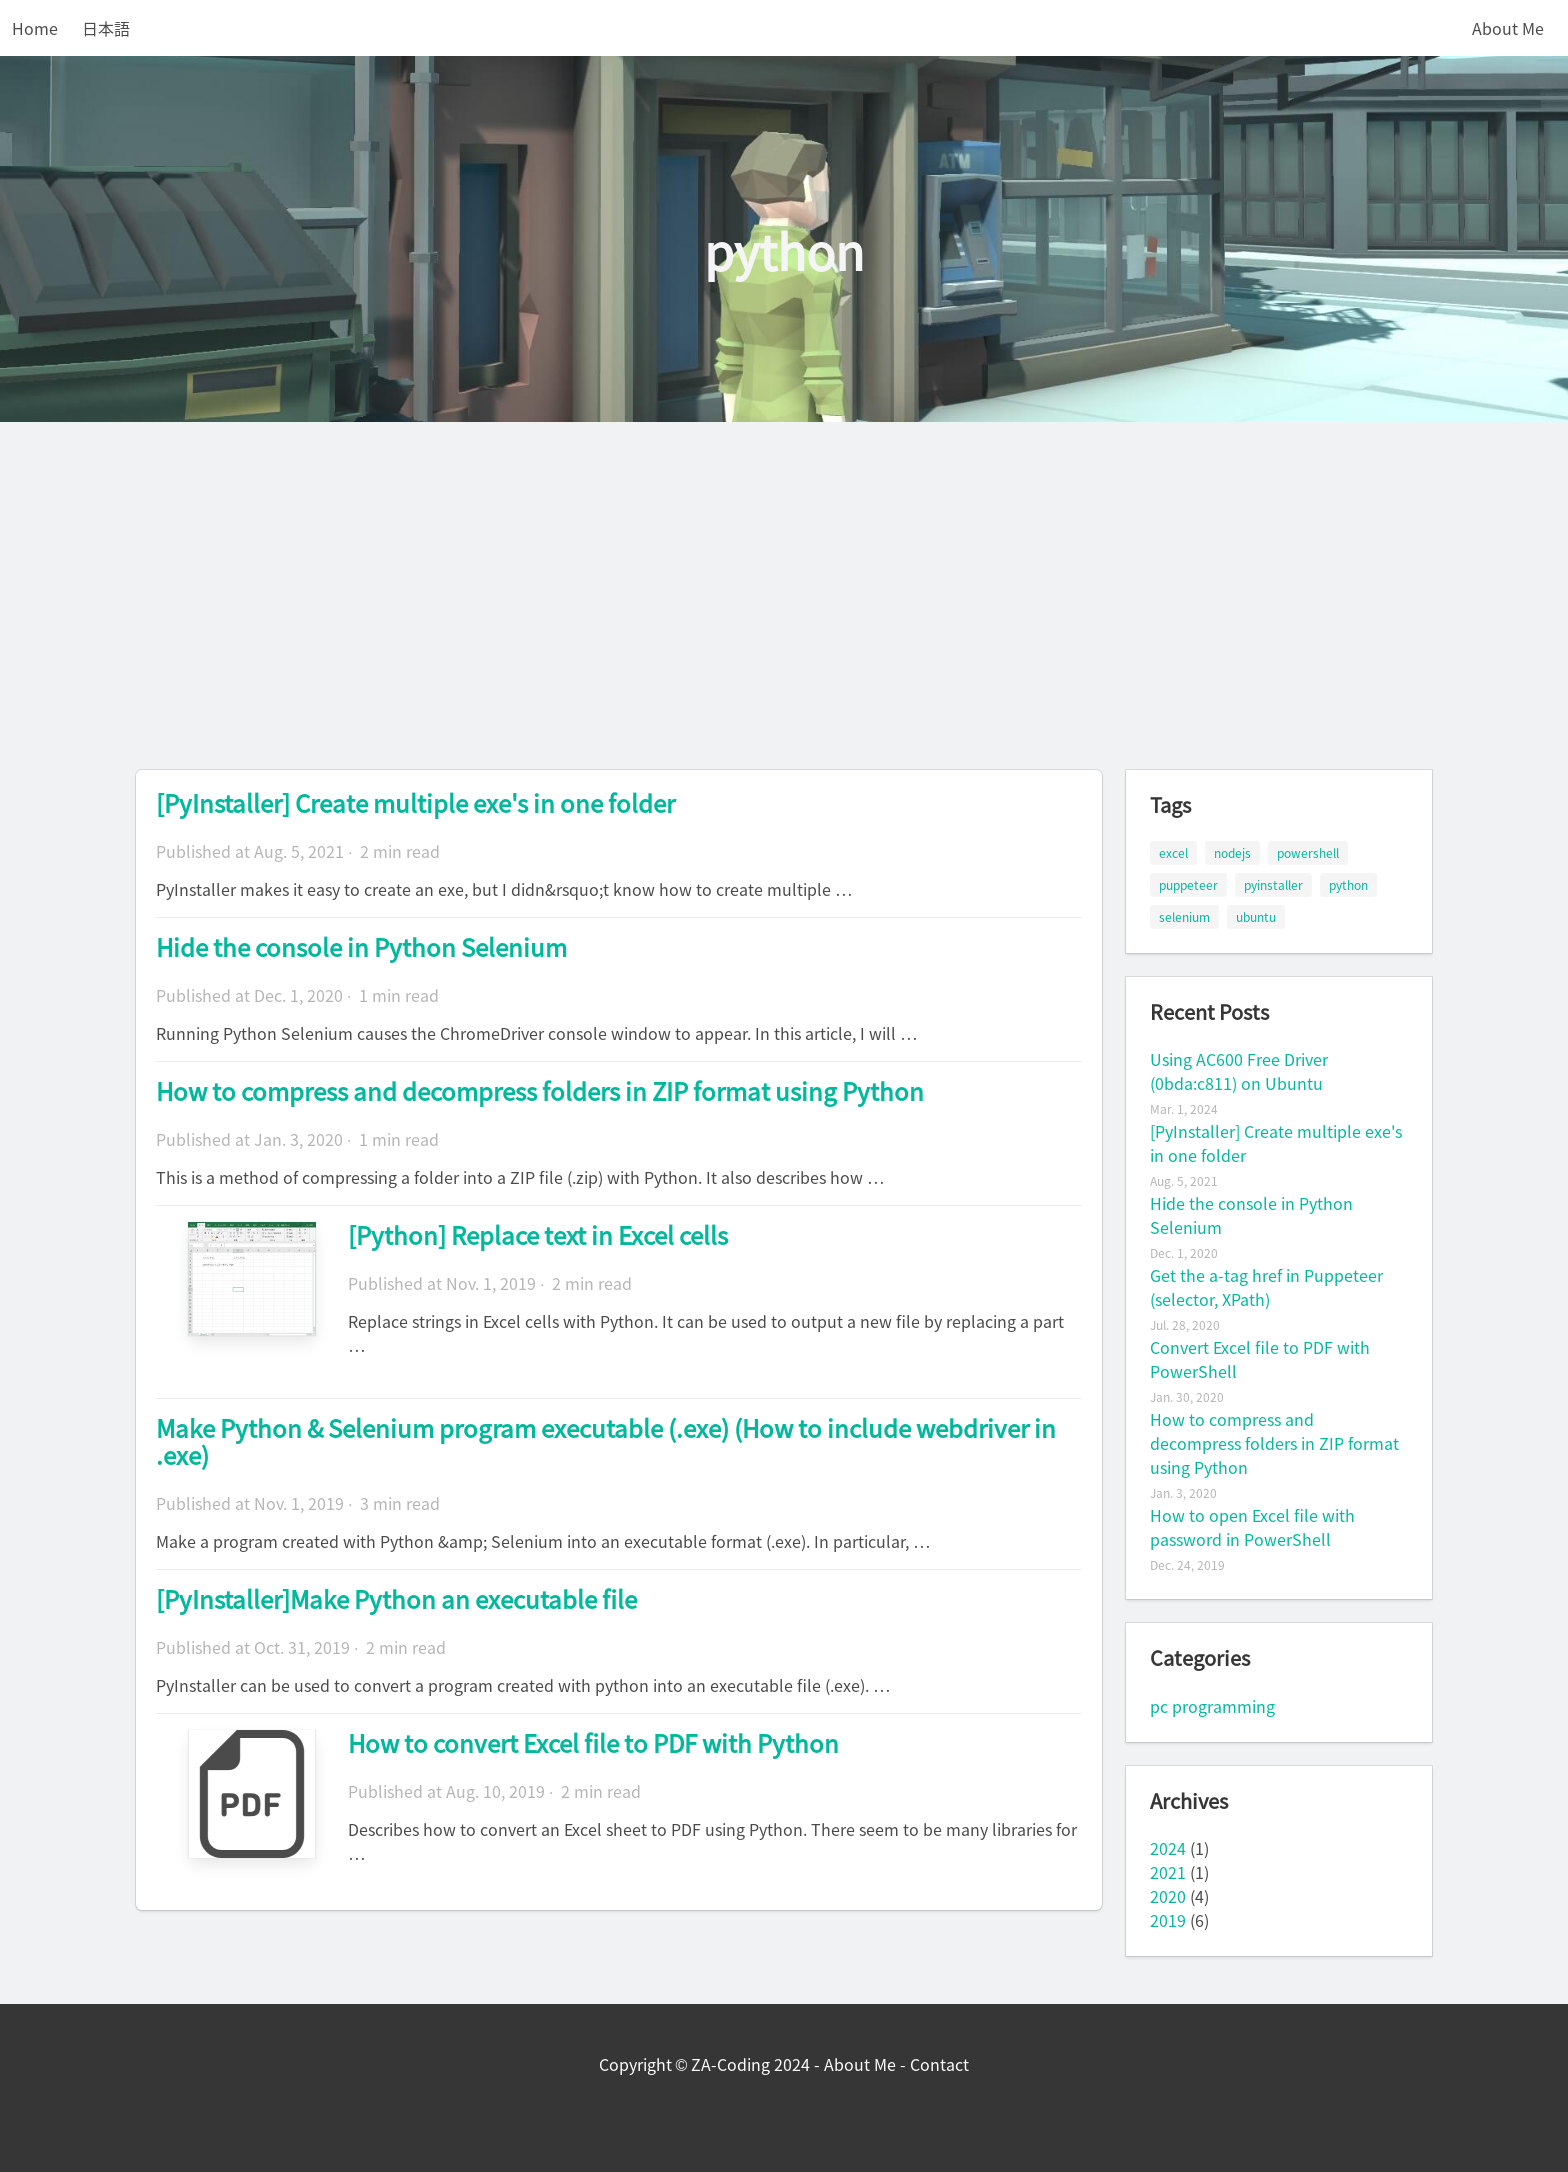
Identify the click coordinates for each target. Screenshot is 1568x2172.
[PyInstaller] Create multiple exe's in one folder (415, 803)
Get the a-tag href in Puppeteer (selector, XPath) (1266, 1287)
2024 (1168, 1848)
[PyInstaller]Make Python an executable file (396, 1599)
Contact (939, 2064)
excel (1173, 853)
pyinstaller (1273, 885)
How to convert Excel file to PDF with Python (593, 1743)
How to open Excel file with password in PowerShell (1252, 1527)
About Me (1508, 28)
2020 (1168, 1896)
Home (35, 28)
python (1348, 885)
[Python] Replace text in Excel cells (538, 1235)
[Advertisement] (784, 572)
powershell (1308, 853)
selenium (1184, 917)
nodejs (1232, 853)
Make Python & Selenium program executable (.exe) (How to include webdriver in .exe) (606, 1441)
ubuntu (1256, 917)
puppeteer (1188, 885)
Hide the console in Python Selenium (361, 947)
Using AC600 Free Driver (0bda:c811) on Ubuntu (1239, 1071)
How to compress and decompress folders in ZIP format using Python (540, 1091)
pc (1159, 1706)
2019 (1168, 1920)
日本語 (106, 28)
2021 (1168, 1872)
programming (1223, 1706)
